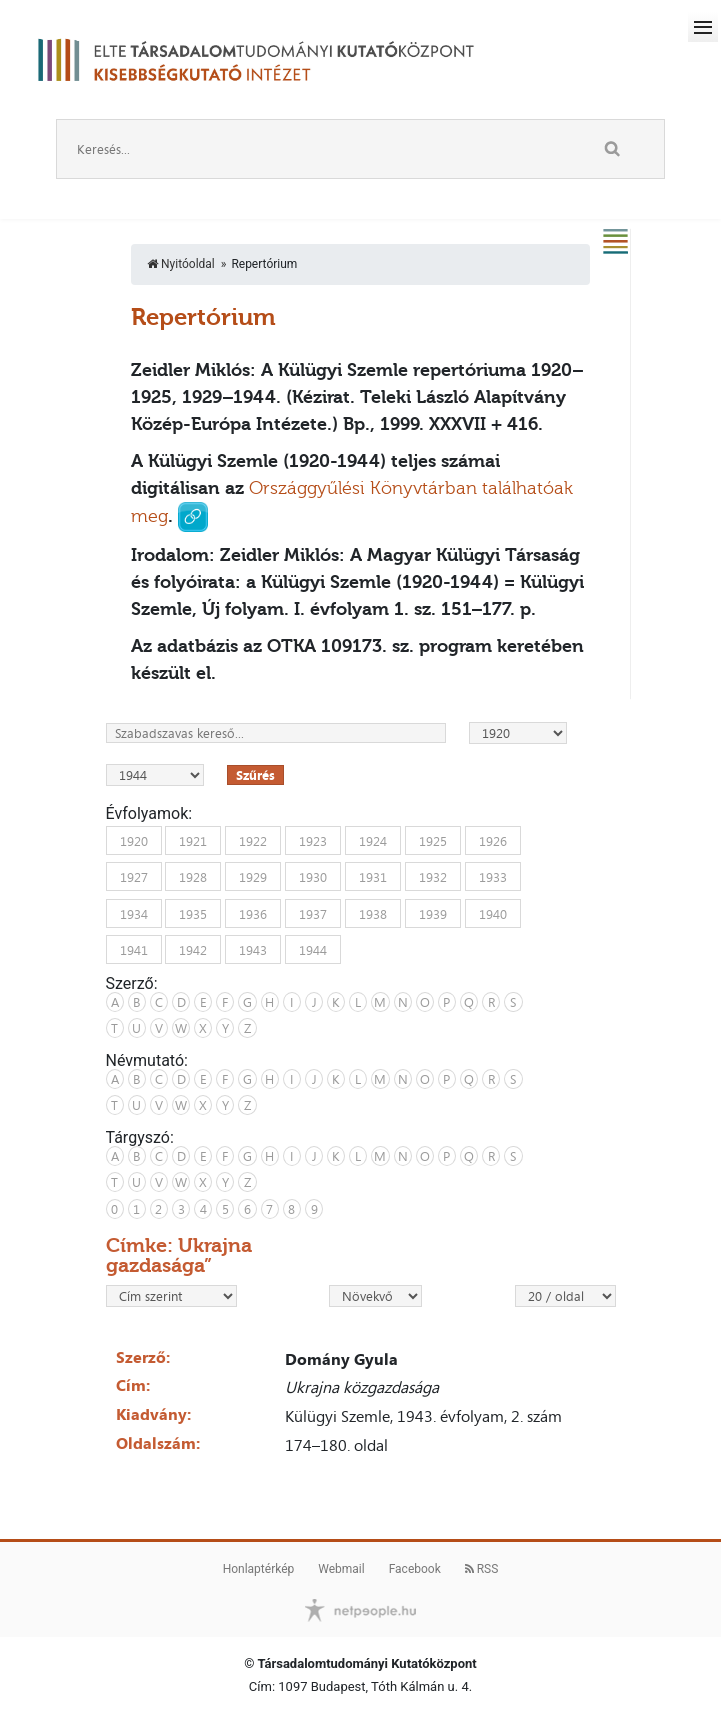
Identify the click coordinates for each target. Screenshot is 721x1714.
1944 (313, 950)
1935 (193, 913)
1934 (134, 913)
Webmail (341, 1569)
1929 (253, 877)
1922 (253, 840)
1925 (433, 840)
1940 (493, 913)
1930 (313, 877)
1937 (313, 913)
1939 (433, 913)
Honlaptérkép (259, 1569)
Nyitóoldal (181, 264)
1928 (193, 877)
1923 (313, 840)
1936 (253, 913)
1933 (493, 877)
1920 (134, 840)
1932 (433, 877)
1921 (193, 840)
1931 (373, 877)
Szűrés (255, 775)
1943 (253, 950)
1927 (134, 877)
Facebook (415, 1569)
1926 (493, 840)
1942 (193, 950)
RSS (482, 1569)
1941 (134, 950)
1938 (373, 913)
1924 (373, 840)
